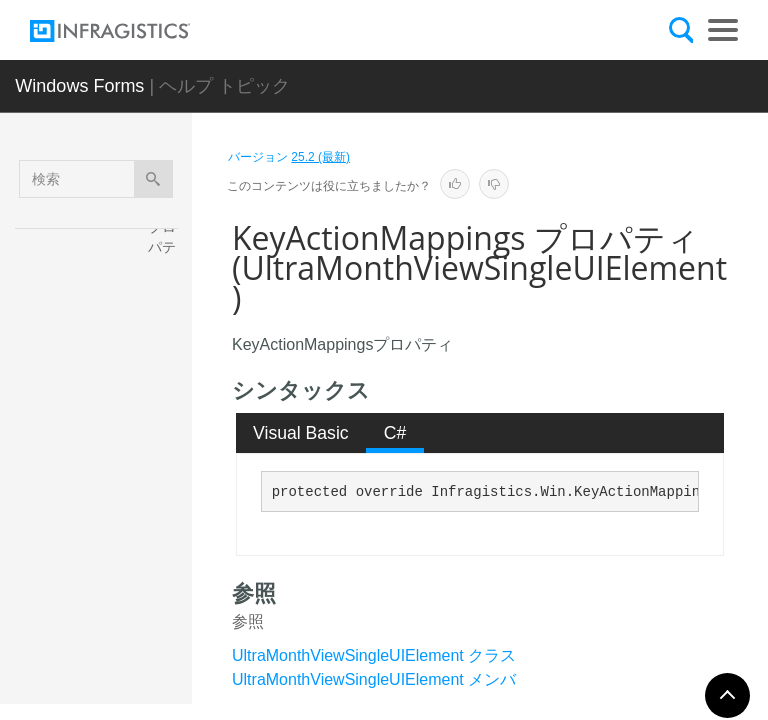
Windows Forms (79, 86)
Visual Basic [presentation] (301, 433)
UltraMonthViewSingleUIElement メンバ (374, 679)
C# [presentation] (395, 433)
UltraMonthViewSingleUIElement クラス (374, 655)
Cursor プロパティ (166, 442)
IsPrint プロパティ (170, 537)
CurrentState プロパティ (168, 337)
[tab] (301, 433)
